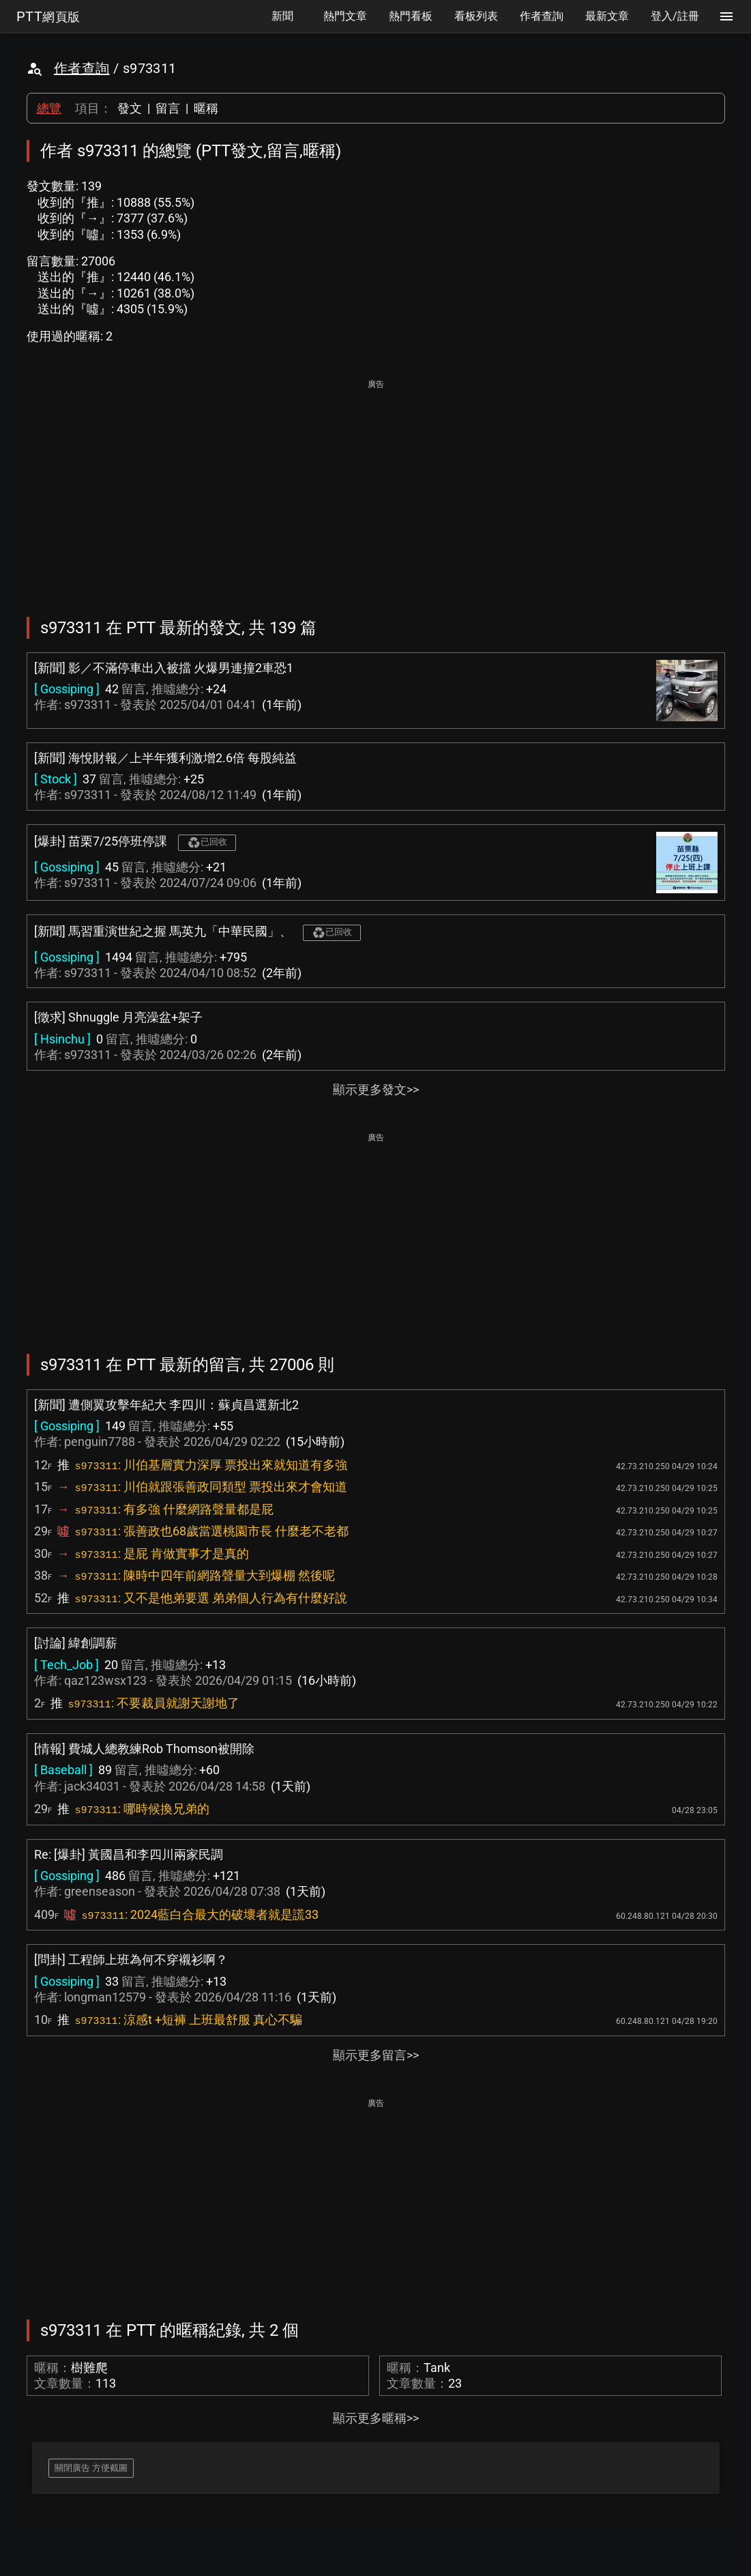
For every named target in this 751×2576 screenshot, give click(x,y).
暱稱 (206, 108)
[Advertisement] (376, 488)
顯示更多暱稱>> (376, 2418)
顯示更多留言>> (376, 2055)
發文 (129, 108)
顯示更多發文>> (376, 1089)
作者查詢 (82, 68)
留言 (168, 108)
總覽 (49, 108)
